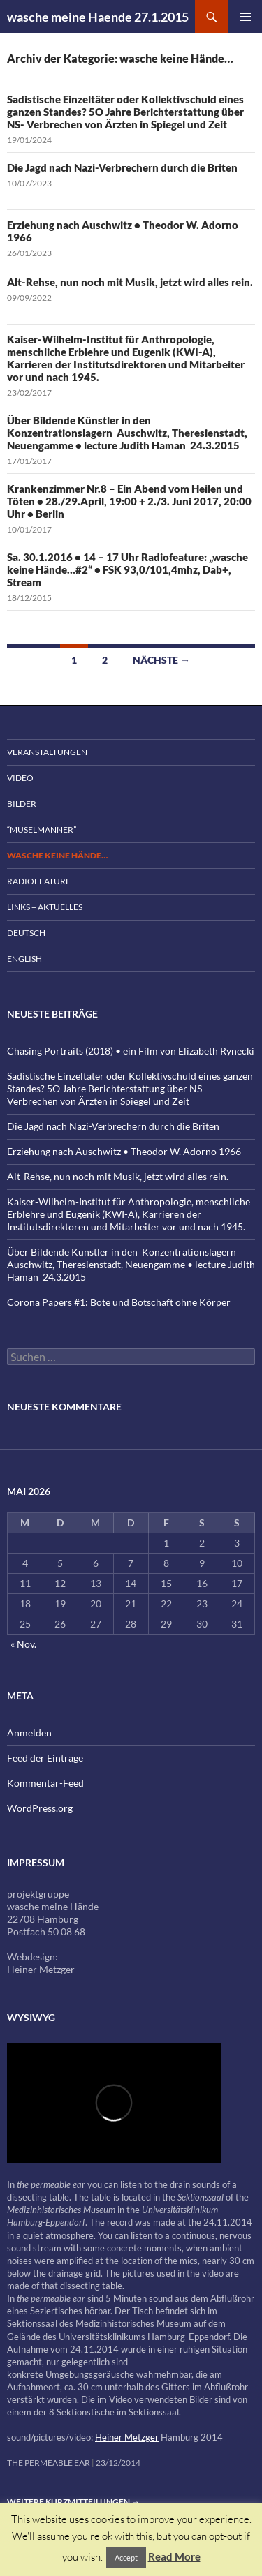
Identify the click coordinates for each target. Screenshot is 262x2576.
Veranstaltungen (47, 752)
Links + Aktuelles (44, 907)
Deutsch (26, 933)
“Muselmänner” (41, 829)
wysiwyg (31, 2017)
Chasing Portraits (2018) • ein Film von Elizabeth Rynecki (130, 1051)
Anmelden (29, 1733)
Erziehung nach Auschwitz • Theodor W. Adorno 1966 (124, 1151)
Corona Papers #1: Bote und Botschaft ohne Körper (119, 1302)
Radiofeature (39, 881)
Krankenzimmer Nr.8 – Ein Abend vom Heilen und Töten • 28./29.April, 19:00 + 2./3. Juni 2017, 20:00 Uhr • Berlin (129, 501)
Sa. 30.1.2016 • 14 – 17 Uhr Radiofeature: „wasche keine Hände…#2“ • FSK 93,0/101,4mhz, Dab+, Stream (127, 569)
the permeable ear (48, 2462)
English (24, 958)
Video (20, 778)
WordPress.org (40, 1808)
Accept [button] (126, 2557)
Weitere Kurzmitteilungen (73, 2501)
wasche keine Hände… (57, 855)
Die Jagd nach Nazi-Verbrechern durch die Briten (122, 167)
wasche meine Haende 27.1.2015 (98, 16)
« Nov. (23, 1644)
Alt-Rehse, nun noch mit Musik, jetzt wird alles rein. (130, 282)
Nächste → (161, 660)
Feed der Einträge (45, 1758)
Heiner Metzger (127, 2437)
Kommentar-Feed (45, 1783)
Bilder (21, 803)
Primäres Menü (245, 16)
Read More (174, 2556)
